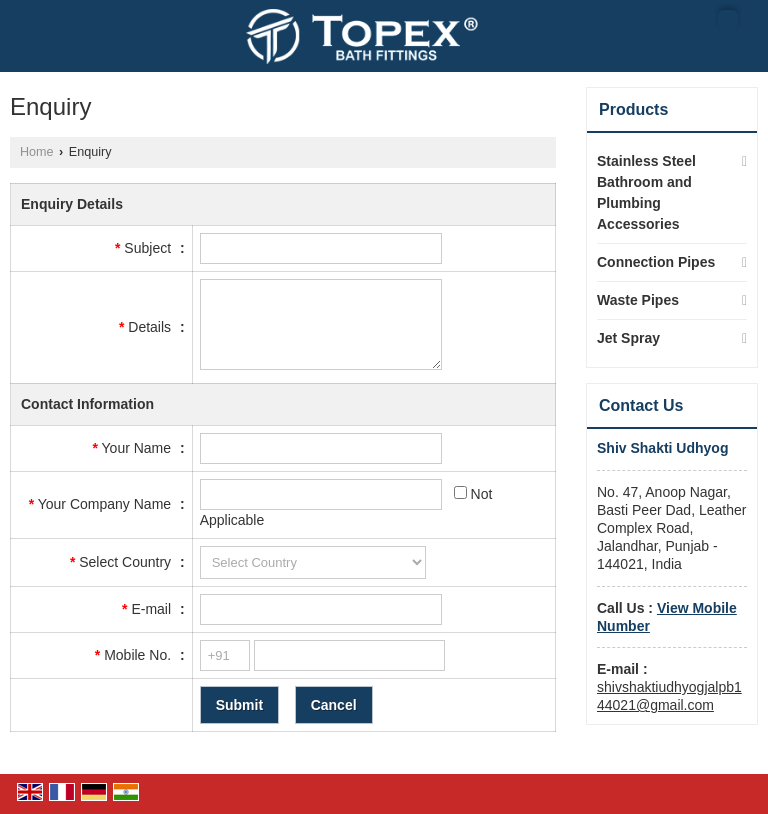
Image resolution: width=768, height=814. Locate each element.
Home (37, 152)
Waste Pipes (638, 300)
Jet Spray (628, 338)
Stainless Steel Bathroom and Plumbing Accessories (646, 192)
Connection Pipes (656, 262)
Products (633, 109)
